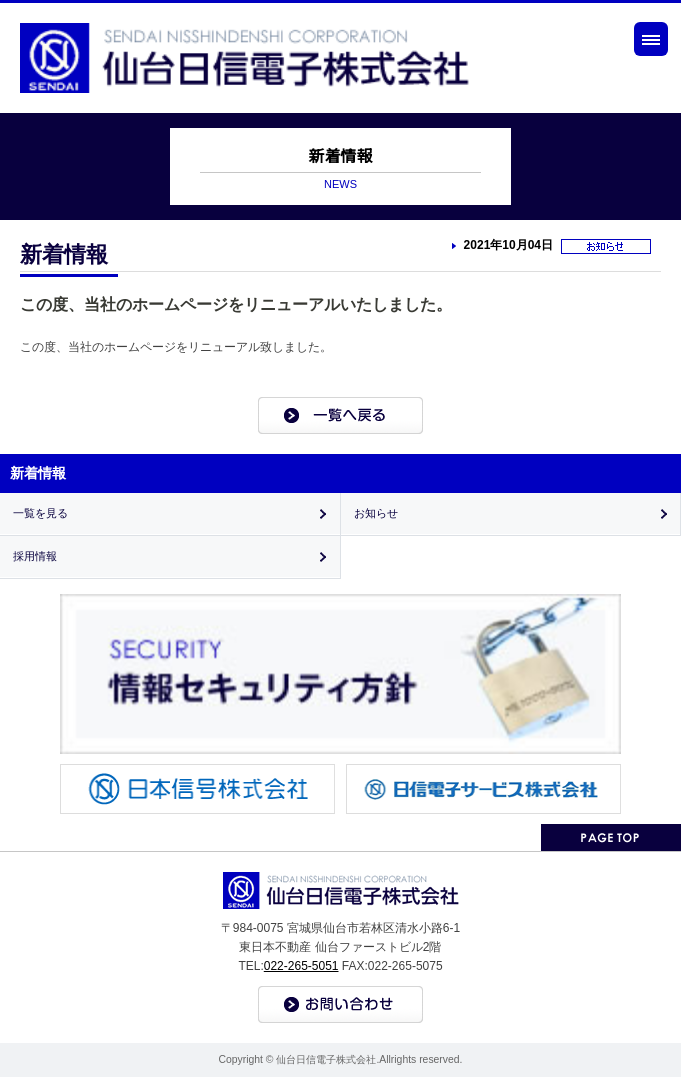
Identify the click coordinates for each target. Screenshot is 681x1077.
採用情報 (35, 556)
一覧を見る (40, 513)
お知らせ (376, 513)
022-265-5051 (301, 966)
